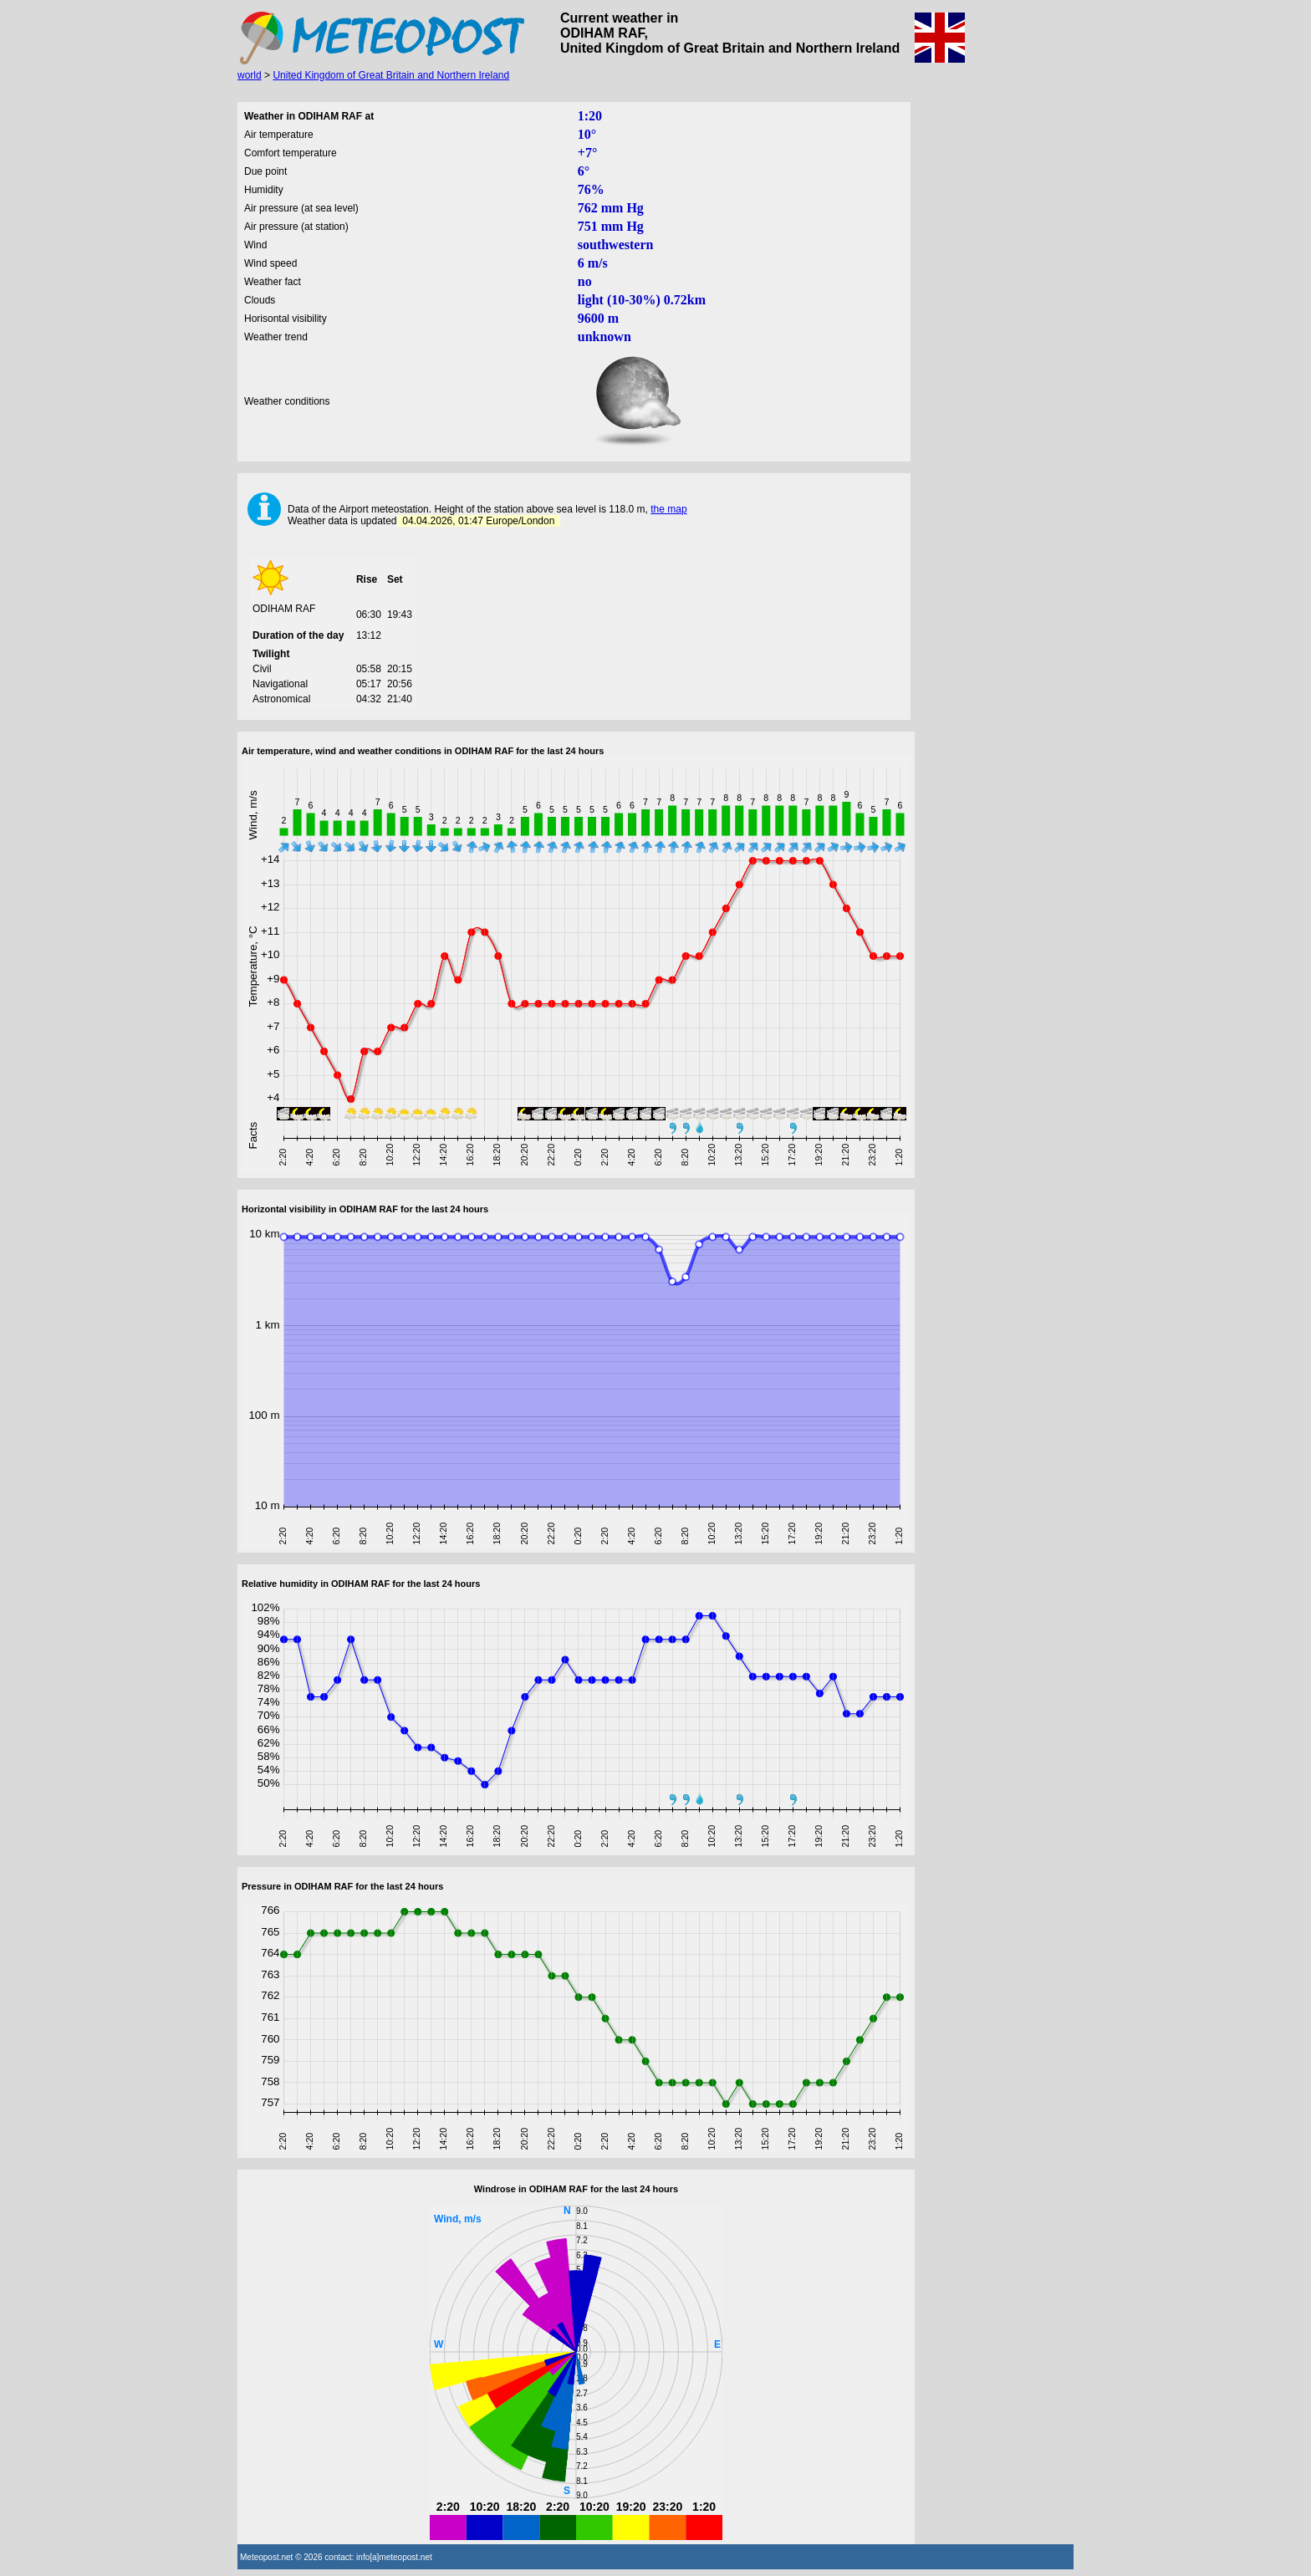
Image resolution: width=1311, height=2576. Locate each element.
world (249, 75)
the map (668, 509)
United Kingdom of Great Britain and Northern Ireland (391, 75)
